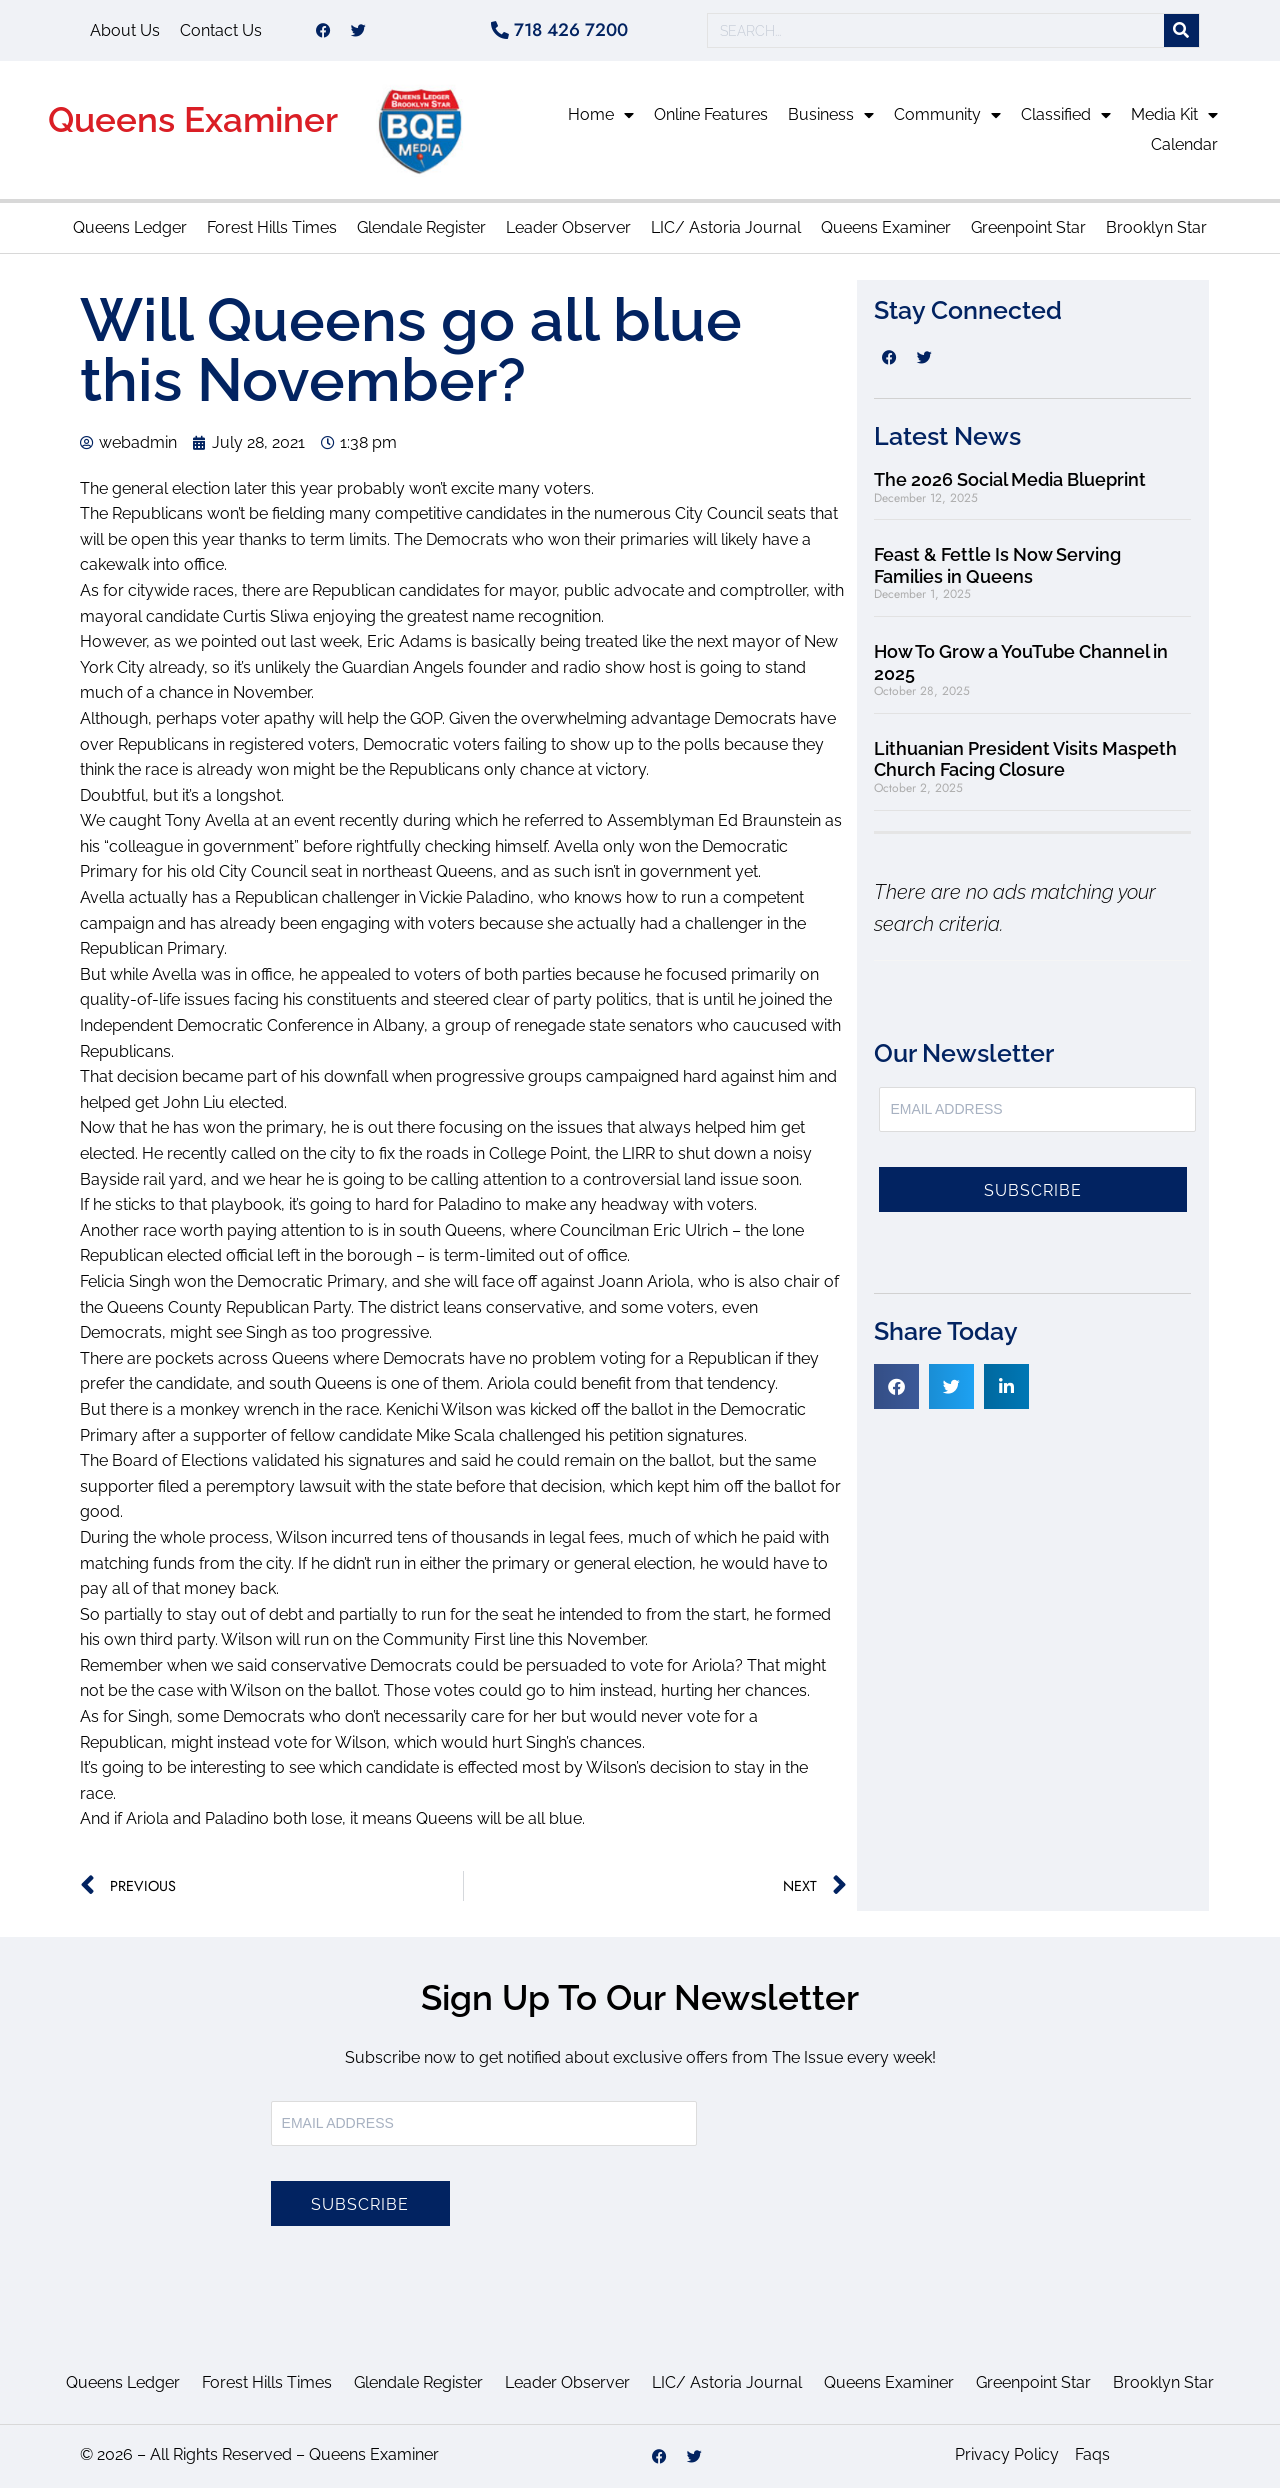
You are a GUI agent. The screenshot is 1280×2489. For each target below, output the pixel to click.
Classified (1066, 116)
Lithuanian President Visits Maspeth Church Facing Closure (1025, 760)
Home (601, 116)
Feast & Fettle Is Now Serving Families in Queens (997, 566)
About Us (125, 30)
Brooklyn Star (1156, 228)
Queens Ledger (130, 228)
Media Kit (1174, 116)
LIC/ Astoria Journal (726, 228)
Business (831, 116)
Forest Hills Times (272, 228)
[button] (896, 1387)
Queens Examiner (193, 120)
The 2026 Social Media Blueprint (1010, 480)
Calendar (1184, 145)
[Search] (1181, 31)
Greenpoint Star (1028, 228)
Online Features (711, 115)
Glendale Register (421, 228)
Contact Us (221, 30)
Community (947, 116)
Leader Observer (568, 228)
